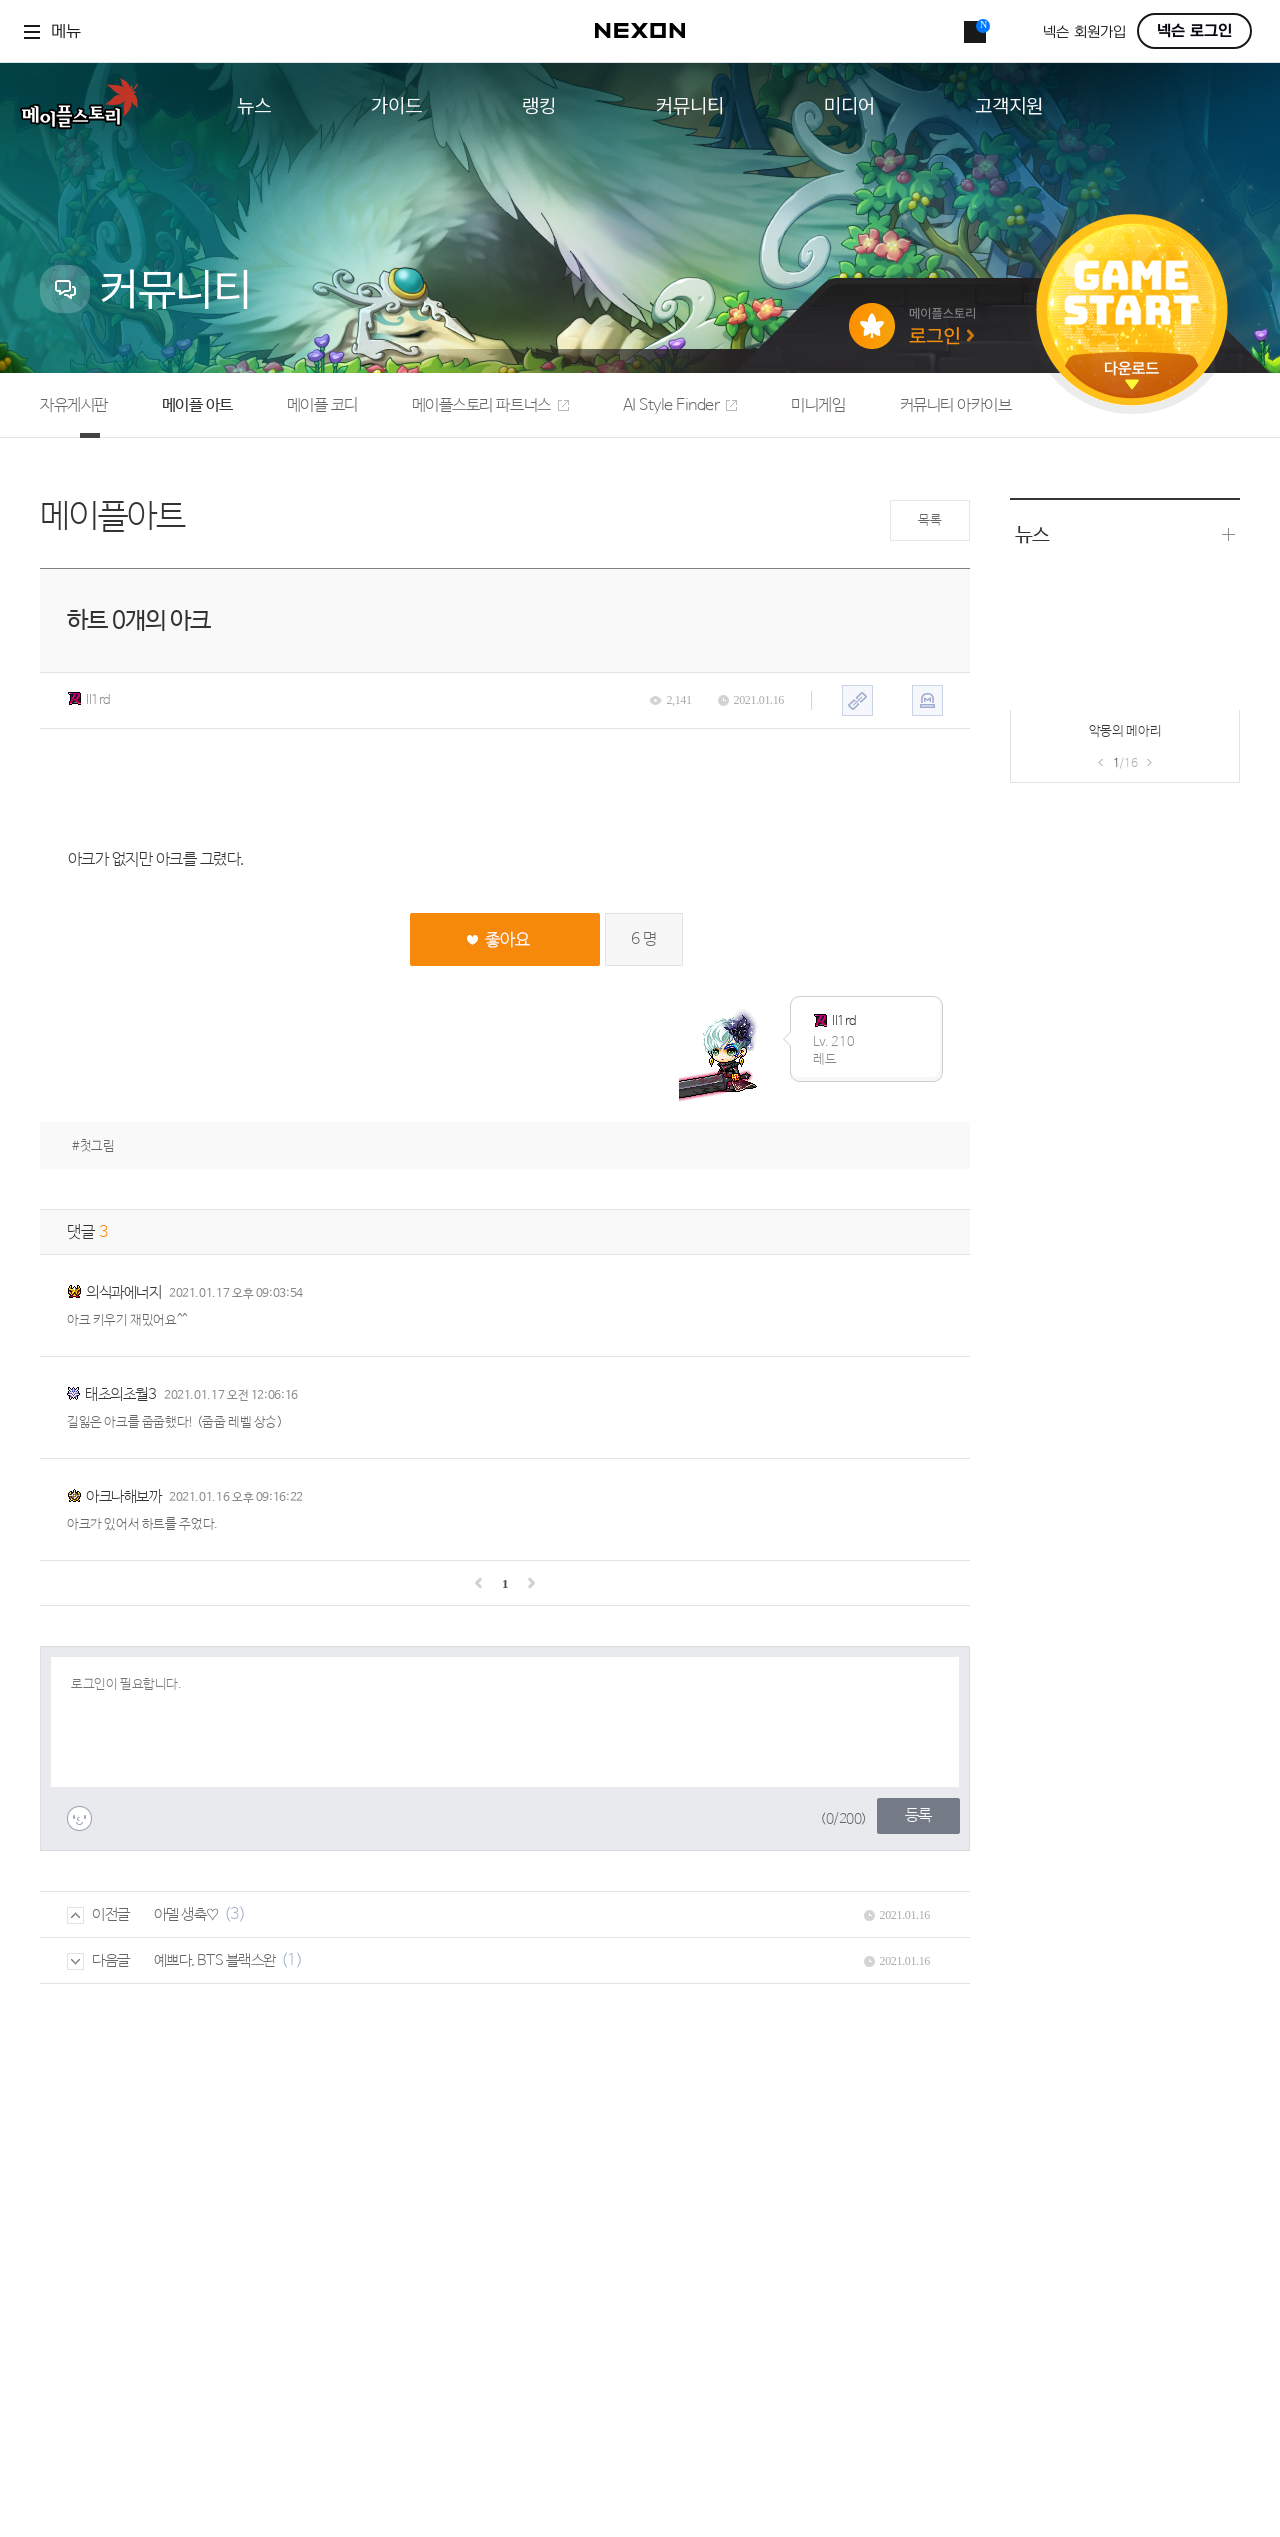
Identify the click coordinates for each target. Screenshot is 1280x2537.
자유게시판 (74, 405)
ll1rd (89, 700)
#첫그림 (93, 1146)
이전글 (98, 1914)
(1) (292, 1960)
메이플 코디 (322, 405)
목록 (929, 520)
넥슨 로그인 (1194, 31)
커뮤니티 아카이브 (956, 405)
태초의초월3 (120, 1394)
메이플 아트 (197, 405)
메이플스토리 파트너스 (490, 405)
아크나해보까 (123, 1496)
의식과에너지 (123, 1292)
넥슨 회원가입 (1084, 32)
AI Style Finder (680, 405)
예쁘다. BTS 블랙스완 (215, 1960)
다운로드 (1132, 375)
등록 (918, 1815)
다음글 (98, 1960)
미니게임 (818, 405)
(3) (235, 1914)
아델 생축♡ (186, 1914)
